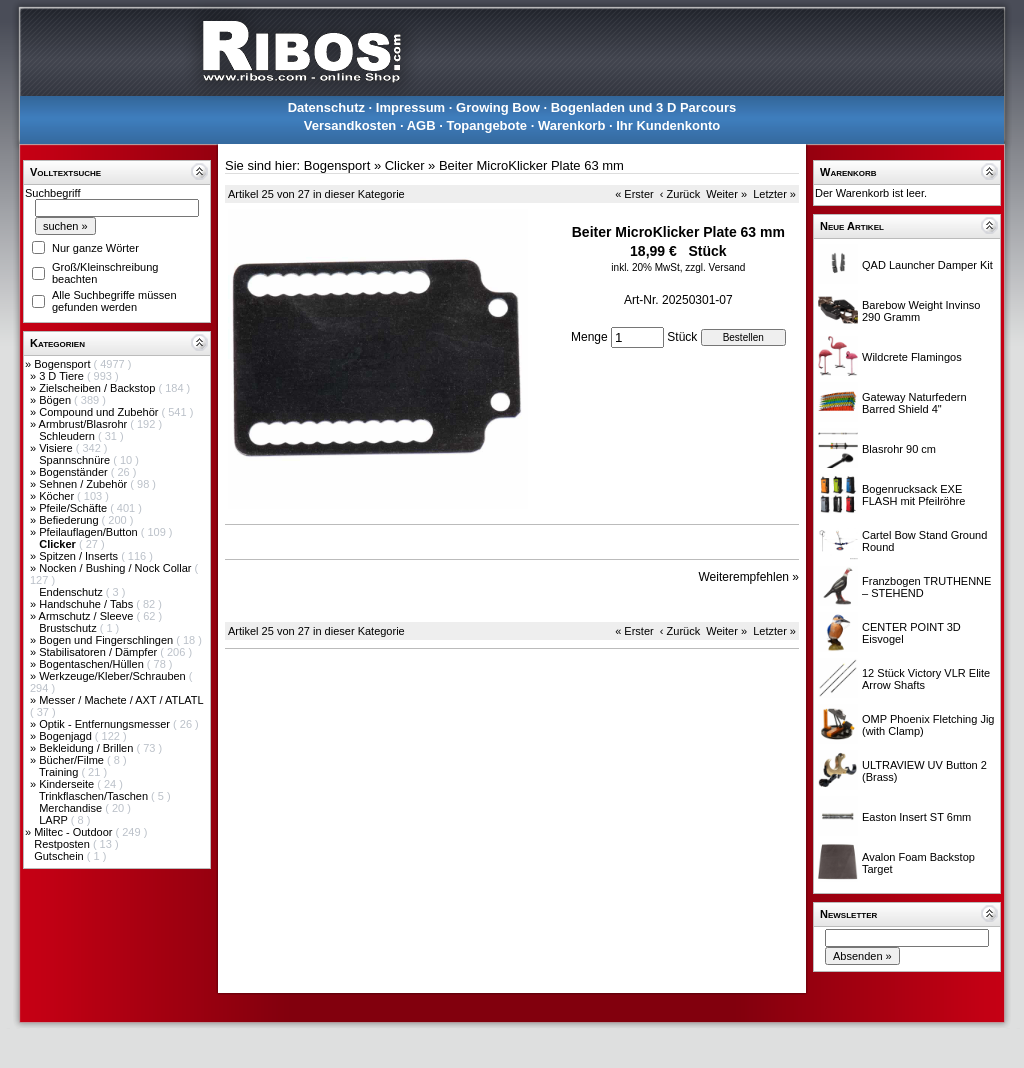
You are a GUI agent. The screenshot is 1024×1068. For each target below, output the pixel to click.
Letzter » (774, 194)
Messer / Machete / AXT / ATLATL (121, 700)
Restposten (63, 844)
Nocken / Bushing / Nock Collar (116, 568)
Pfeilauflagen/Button (90, 532)
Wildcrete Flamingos (912, 357)
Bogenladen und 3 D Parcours (644, 107)
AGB (421, 125)
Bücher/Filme (73, 760)
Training (60, 772)
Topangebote (486, 125)
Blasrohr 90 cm (899, 449)
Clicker (405, 165)
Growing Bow (498, 107)
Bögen (56, 400)
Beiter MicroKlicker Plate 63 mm (531, 165)
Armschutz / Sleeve (88, 616)
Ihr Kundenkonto (668, 125)
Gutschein (60, 856)
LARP (55, 820)
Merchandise (72, 808)
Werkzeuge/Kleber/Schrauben (114, 676)
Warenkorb (571, 125)
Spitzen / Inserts (80, 556)
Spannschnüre (76, 460)
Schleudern (68, 436)
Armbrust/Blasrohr (85, 424)
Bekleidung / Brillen (87, 748)
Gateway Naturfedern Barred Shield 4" (914, 403)
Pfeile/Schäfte (74, 508)
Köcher (58, 496)
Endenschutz (72, 592)
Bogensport (63, 364)
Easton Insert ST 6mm (916, 817)
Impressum (410, 107)
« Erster (634, 194)
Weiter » (726, 194)
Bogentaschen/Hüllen (93, 664)
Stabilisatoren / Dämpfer (99, 652)
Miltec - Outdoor (74, 832)
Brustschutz (69, 628)
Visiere (57, 448)
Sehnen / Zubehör (84, 484)
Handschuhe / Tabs (87, 604)
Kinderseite (68, 784)
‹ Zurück (680, 194)
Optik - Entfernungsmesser (106, 724)
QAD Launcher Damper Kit (927, 265)
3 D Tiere (63, 376)
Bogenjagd (67, 736)
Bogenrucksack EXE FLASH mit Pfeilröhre (913, 495)
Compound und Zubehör (100, 412)
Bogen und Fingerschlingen (107, 640)
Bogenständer (75, 472)
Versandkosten (350, 125)
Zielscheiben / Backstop (98, 388)
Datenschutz (326, 107)
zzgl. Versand (715, 267)
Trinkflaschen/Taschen (95, 796)
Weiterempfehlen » (749, 577)
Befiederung (70, 520)
